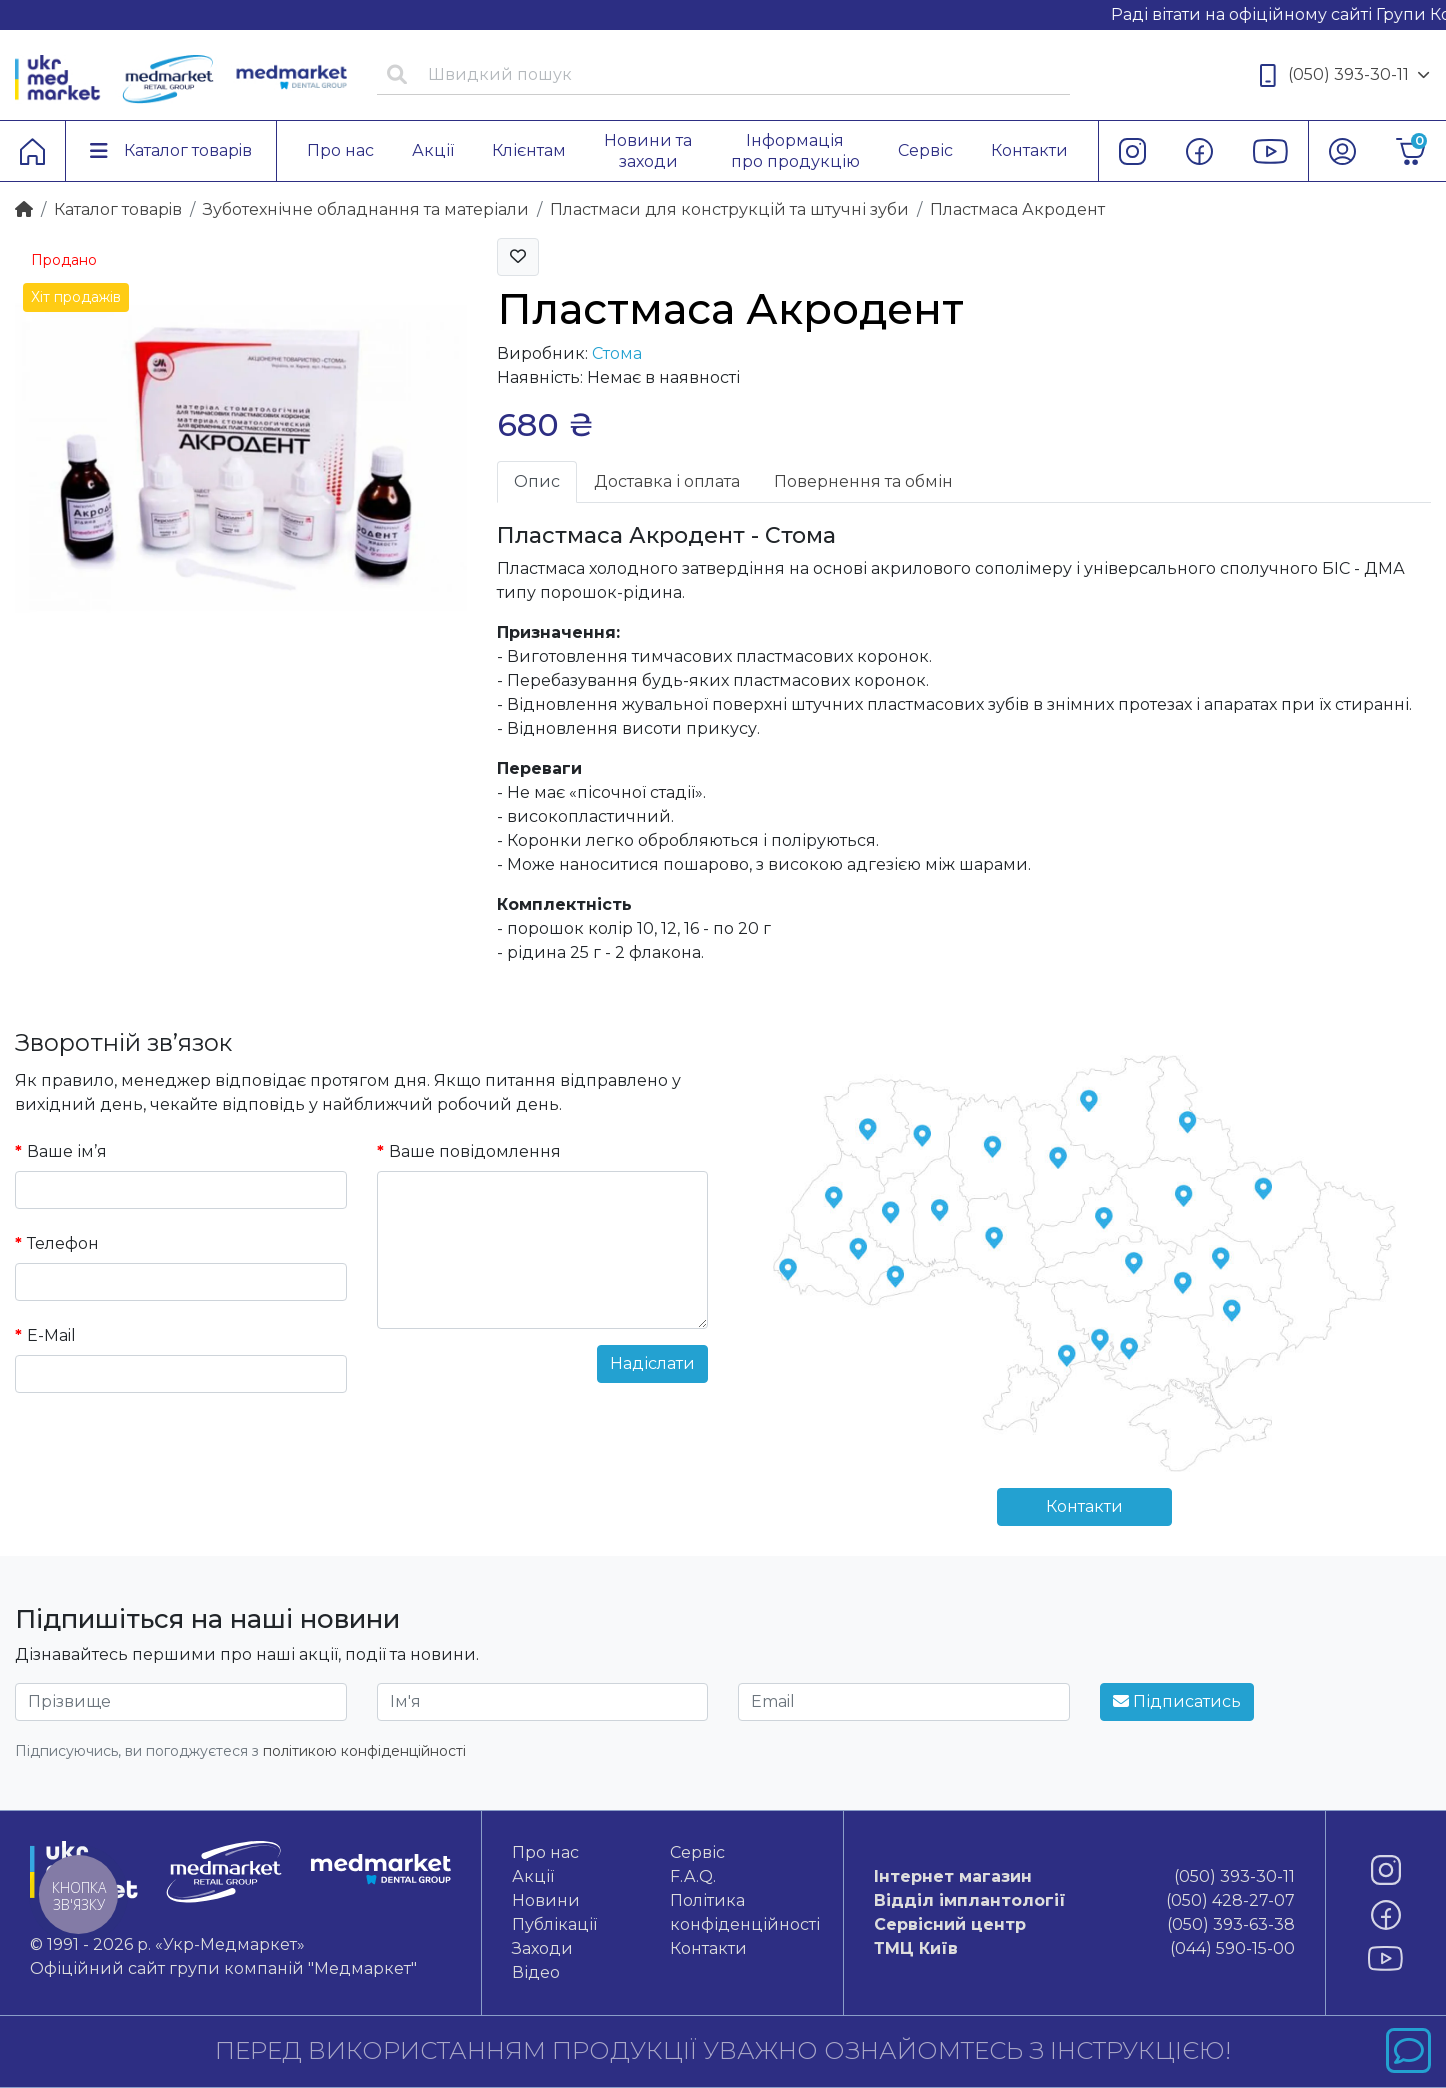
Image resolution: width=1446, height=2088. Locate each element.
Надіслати (652, 1363)
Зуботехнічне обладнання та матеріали (366, 209)
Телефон (63, 1243)
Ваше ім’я (67, 1151)
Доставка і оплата (667, 481)
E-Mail (51, 1335)
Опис (537, 481)
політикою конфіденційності (364, 1751)
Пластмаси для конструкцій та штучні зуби (729, 209)
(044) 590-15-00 (1084, 1949)
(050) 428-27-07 (1084, 1901)
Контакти (1084, 1506)
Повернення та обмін (863, 481)
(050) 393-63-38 (1084, 1925)
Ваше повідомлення (475, 1151)
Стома (617, 353)
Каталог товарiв (118, 209)
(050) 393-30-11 (1345, 75)
